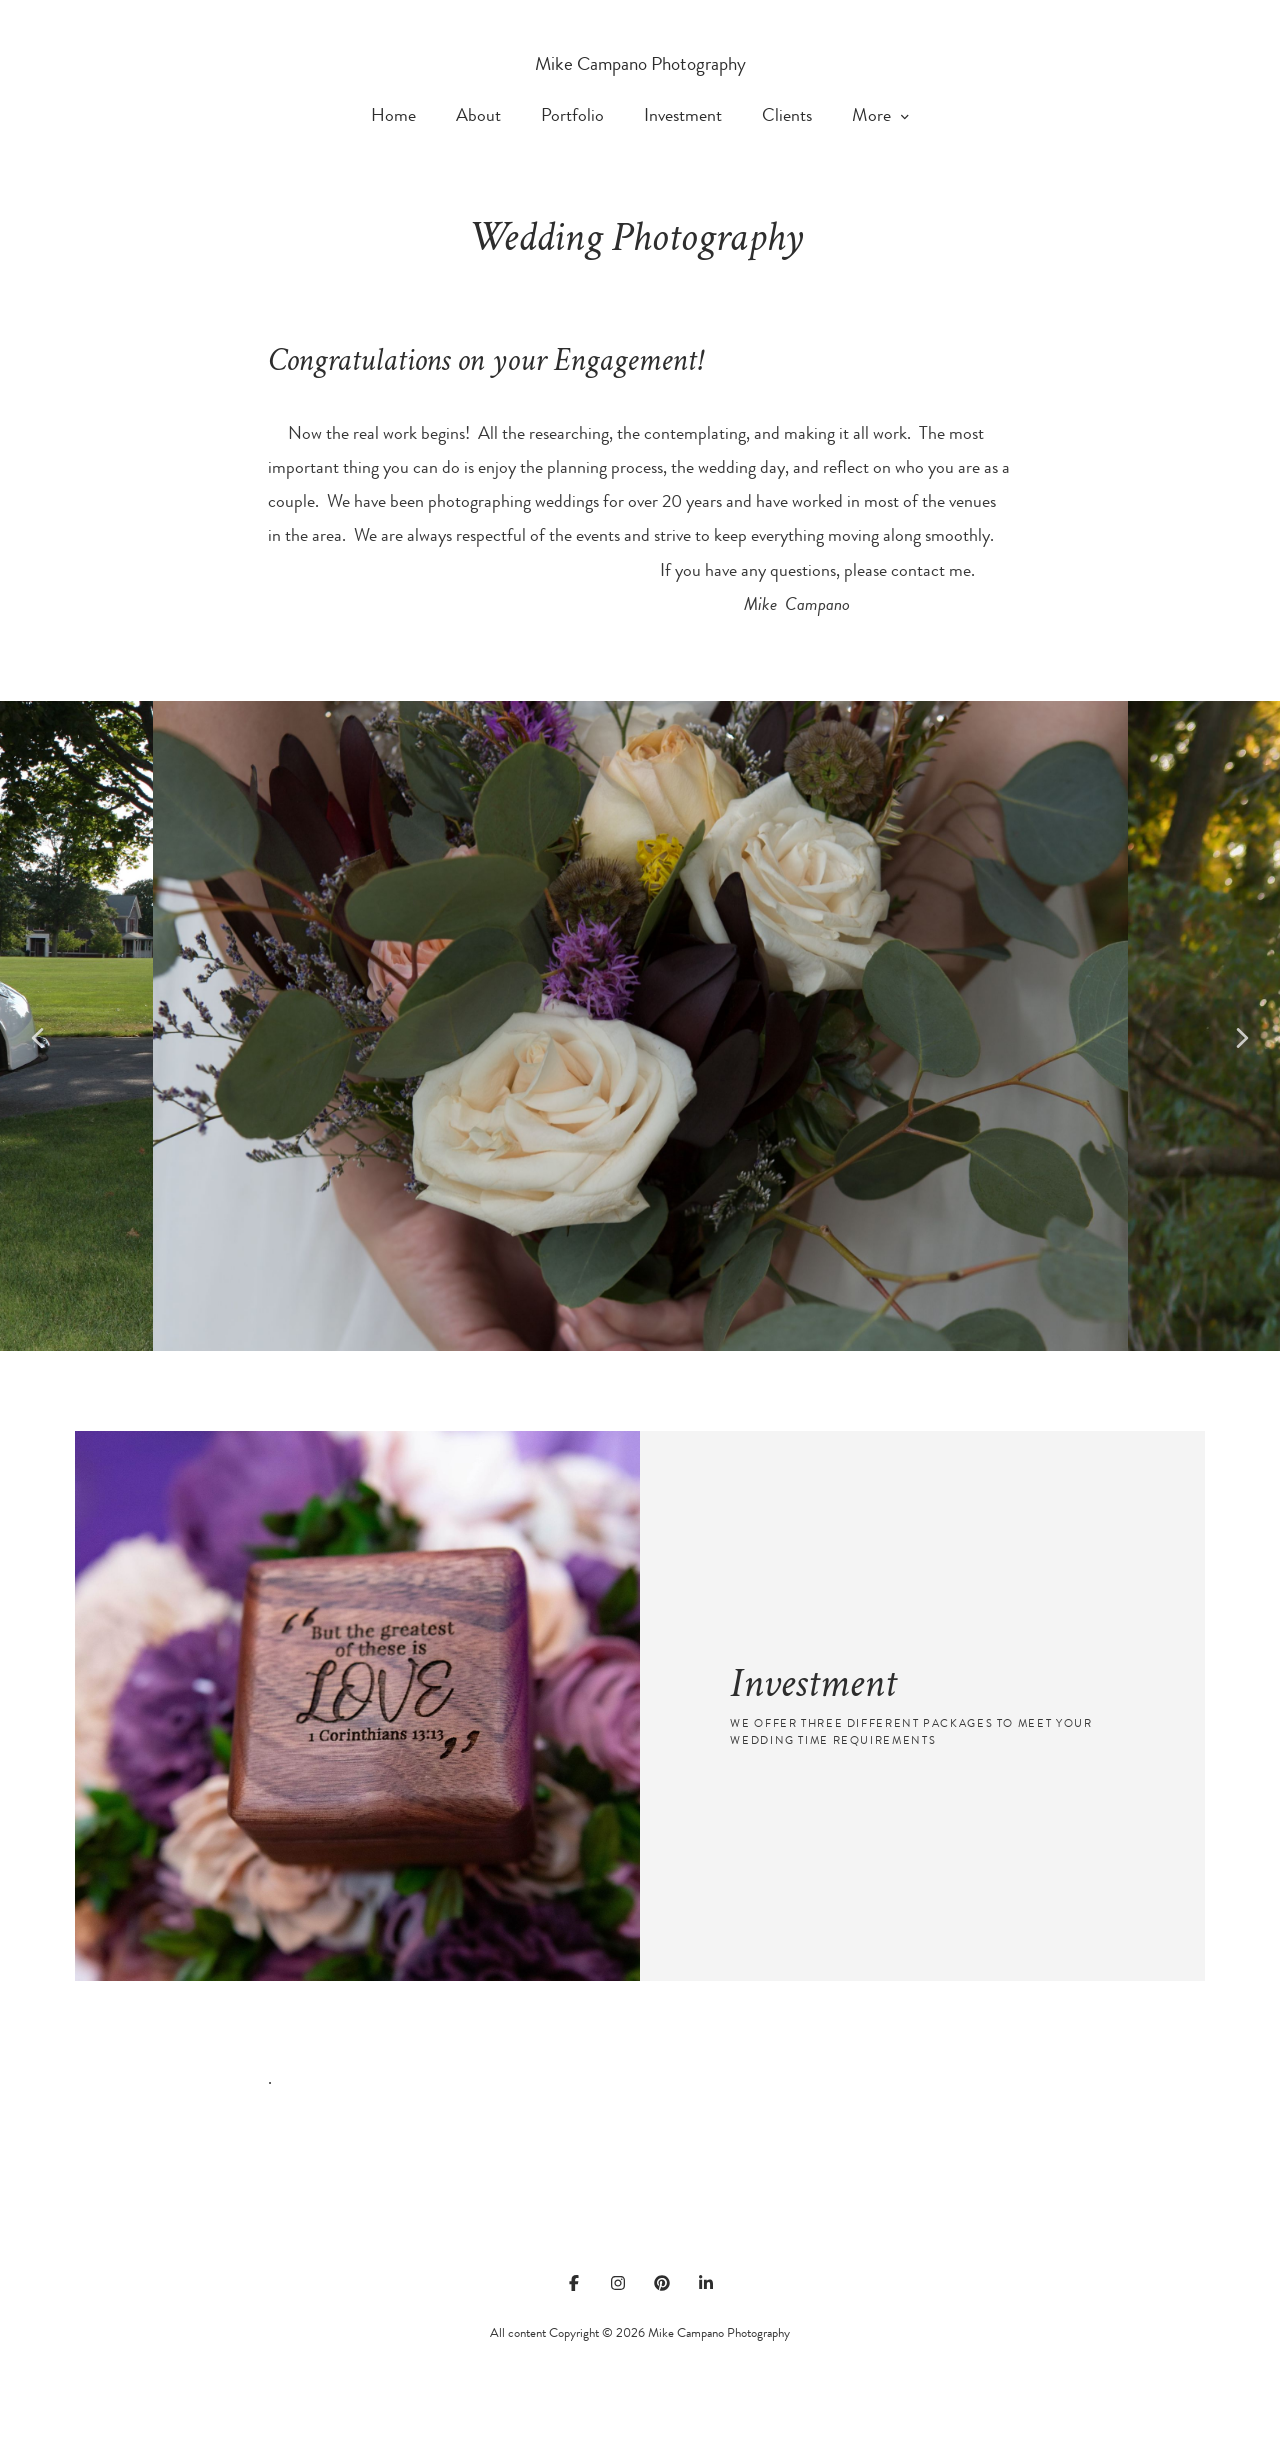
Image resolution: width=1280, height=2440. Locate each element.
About (478, 116)
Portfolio (572, 116)
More (880, 116)
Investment (683, 116)
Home (393, 116)
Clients (787, 116)
